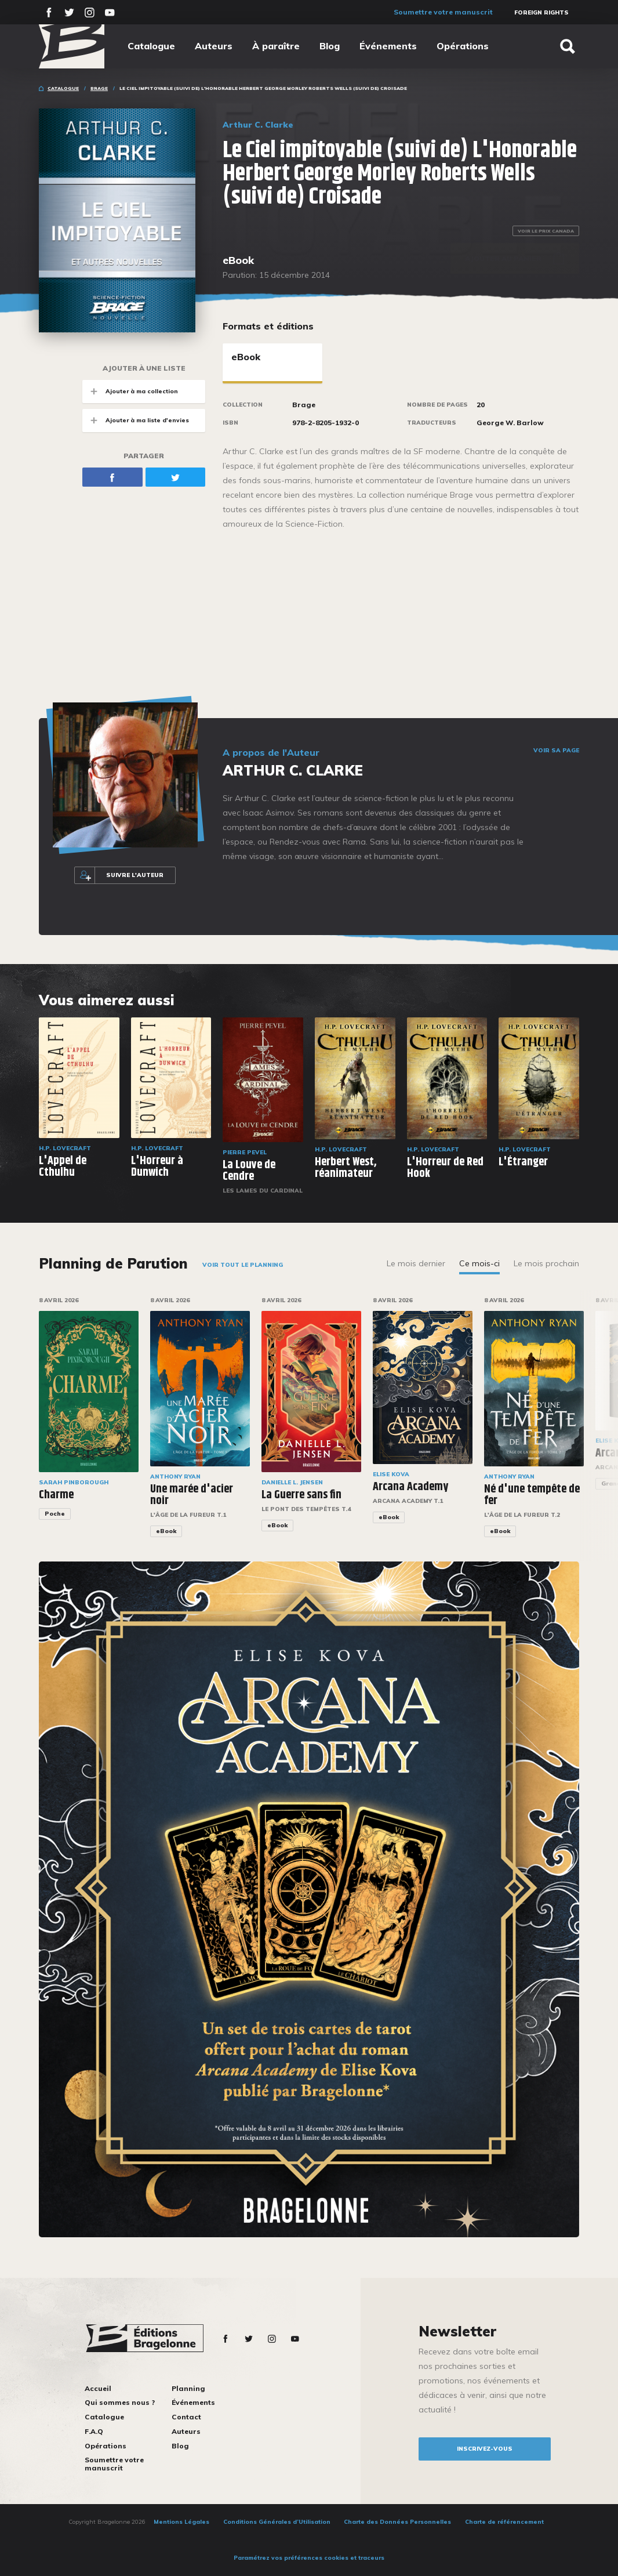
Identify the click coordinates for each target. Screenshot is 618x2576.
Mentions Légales (181, 2522)
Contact (186, 2416)
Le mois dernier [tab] (416, 1263)
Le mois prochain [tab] (546, 1263)
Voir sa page (556, 750)
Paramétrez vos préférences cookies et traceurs (309, 2557)
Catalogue (151, 46)
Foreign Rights (541, 12)
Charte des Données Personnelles (397, 2522)
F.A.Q (94, 2431)
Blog (329, 46)
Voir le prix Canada (546, 231)
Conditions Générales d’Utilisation (276, 2522)
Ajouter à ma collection (130, 391)
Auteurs (213, 46)
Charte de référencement (504, 2522)
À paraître (276, 46)
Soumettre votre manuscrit (443, 12)
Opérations (463, 46)
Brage (99, 88)
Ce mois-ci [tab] (479, 1263)
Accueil (98, 2388)
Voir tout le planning (242, 1265)
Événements (388, 46)
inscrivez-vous (484, 2448)
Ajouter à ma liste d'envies (135, 420)
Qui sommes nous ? (120, 2402)
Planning (188, 2388)
